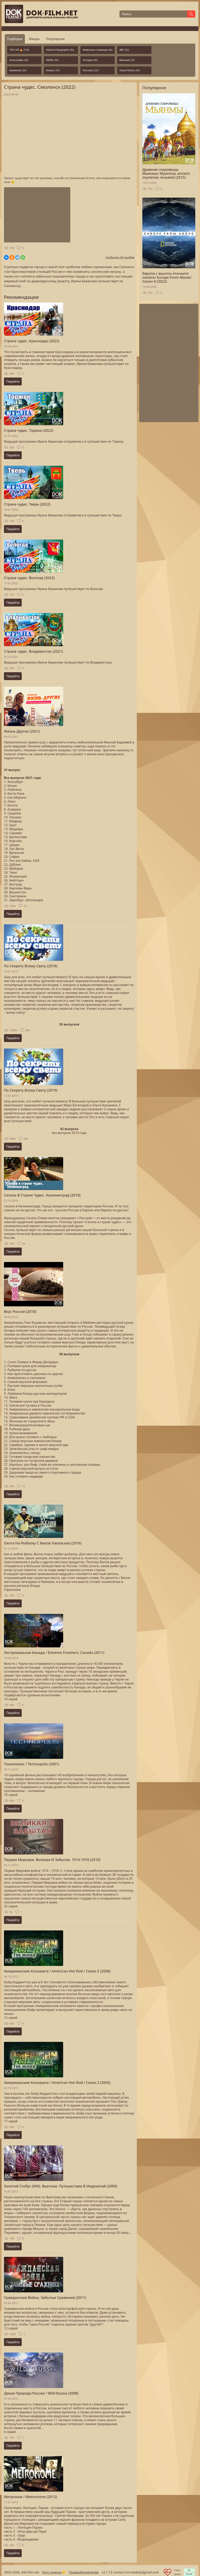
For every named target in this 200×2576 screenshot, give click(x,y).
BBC (124, 49)
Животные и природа (97, 49)
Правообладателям (84, 2572)
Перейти (12, 381)
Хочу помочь (52, 2572)
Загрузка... (69, 136)
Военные (127, 60)
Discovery (90, 70)
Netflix (52, 60)
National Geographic (60, 49)
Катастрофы (18, 60)
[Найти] (191, 14)
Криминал (17, 70)
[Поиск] (153, 14)
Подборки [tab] (15, 39)
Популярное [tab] (55, 39)
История (90, 60)
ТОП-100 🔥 (19, 49)
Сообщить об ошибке (120, 257)
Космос (53, 70)
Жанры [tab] (34, 39)
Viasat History (129, 70)
